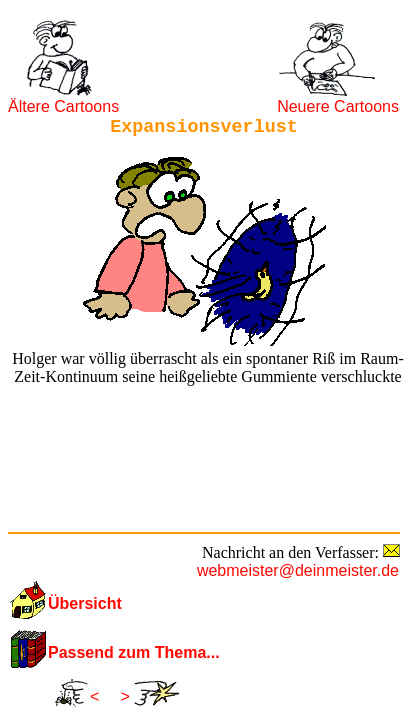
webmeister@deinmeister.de (298, 570)
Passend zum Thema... (134, 652)
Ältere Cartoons (63, 106)
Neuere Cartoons (338, 106)
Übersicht (85, 603)
